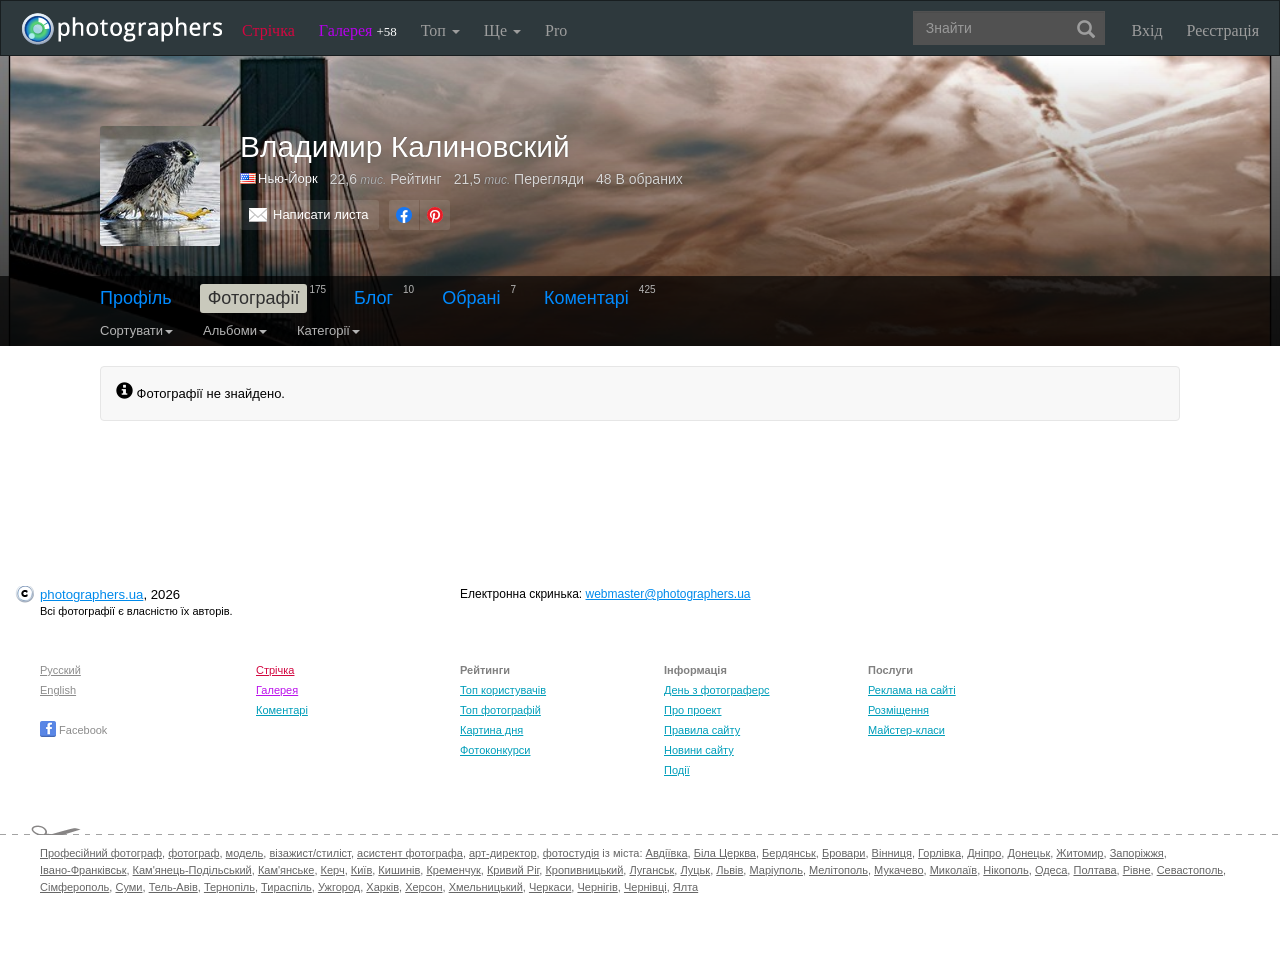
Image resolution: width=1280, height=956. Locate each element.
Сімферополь (74, 887)
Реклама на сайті (912, 690)
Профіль (136, 298)
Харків (382, 887)
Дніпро (984, 853)
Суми (128, 887)
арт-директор (503, 853)
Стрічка (268, 30)
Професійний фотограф (101, 853)
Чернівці (645, 887)
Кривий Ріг (513, 870)
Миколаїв (954, 870)
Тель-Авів (173, 887)
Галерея (358, 30)
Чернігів (597, 887)
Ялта (685, 887)
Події (677, 770)
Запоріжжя (1137, 853)
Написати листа (321, 214)
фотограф (193, 853)
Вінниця (892, 853)
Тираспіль (286, 887)
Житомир (1079, 853)
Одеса (1051, 870)
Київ (361, 870)
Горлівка (939, 853)
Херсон (423, 887)
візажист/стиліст (309, 853)
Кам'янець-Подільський (192, 870)
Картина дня (491, 730)
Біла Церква (725, 853)
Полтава (1094, 870)
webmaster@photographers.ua (668, 594)
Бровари (844, 853)
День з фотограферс (717, 690)
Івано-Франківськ (83, 870)
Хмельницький (486, 887)
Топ (440, 30)
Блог (373, 298)
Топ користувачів (503, 690)
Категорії (328, 330)
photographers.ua (91, 594)
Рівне (1137, 870)
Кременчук (453, 870)
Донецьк (1028, 853)
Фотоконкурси (495, 750)
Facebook (73, 730)
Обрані (471, 298)
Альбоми (235, 330)
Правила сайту (702, 730)
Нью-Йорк (288, 178)
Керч (333, 870)
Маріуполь (775, 870)
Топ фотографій (500, 710)
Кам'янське (286, 870)
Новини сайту (699, 750)
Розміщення (898, 710)
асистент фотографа (410, 853)
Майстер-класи (906, 730)
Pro (556, 30)
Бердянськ (789, 853)
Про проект (692, 710)
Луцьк (695, 870)
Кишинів (399, 870)
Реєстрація (1223, 30)
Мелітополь (838, 870)
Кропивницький (584, 870)
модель (245, 853)
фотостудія (571, 853)
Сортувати (136, 330)
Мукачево (898, 870)
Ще (502, 30)
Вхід (1147, 30)
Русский (60, 670)
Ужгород (339, 887)
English (58, 690)
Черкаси (550, 887)
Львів (729, 870)
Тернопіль (229, 887)
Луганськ (651, 870)
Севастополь (1190, 870)
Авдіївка (667, 853)
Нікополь (1005, 870)
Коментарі (586, 298)
